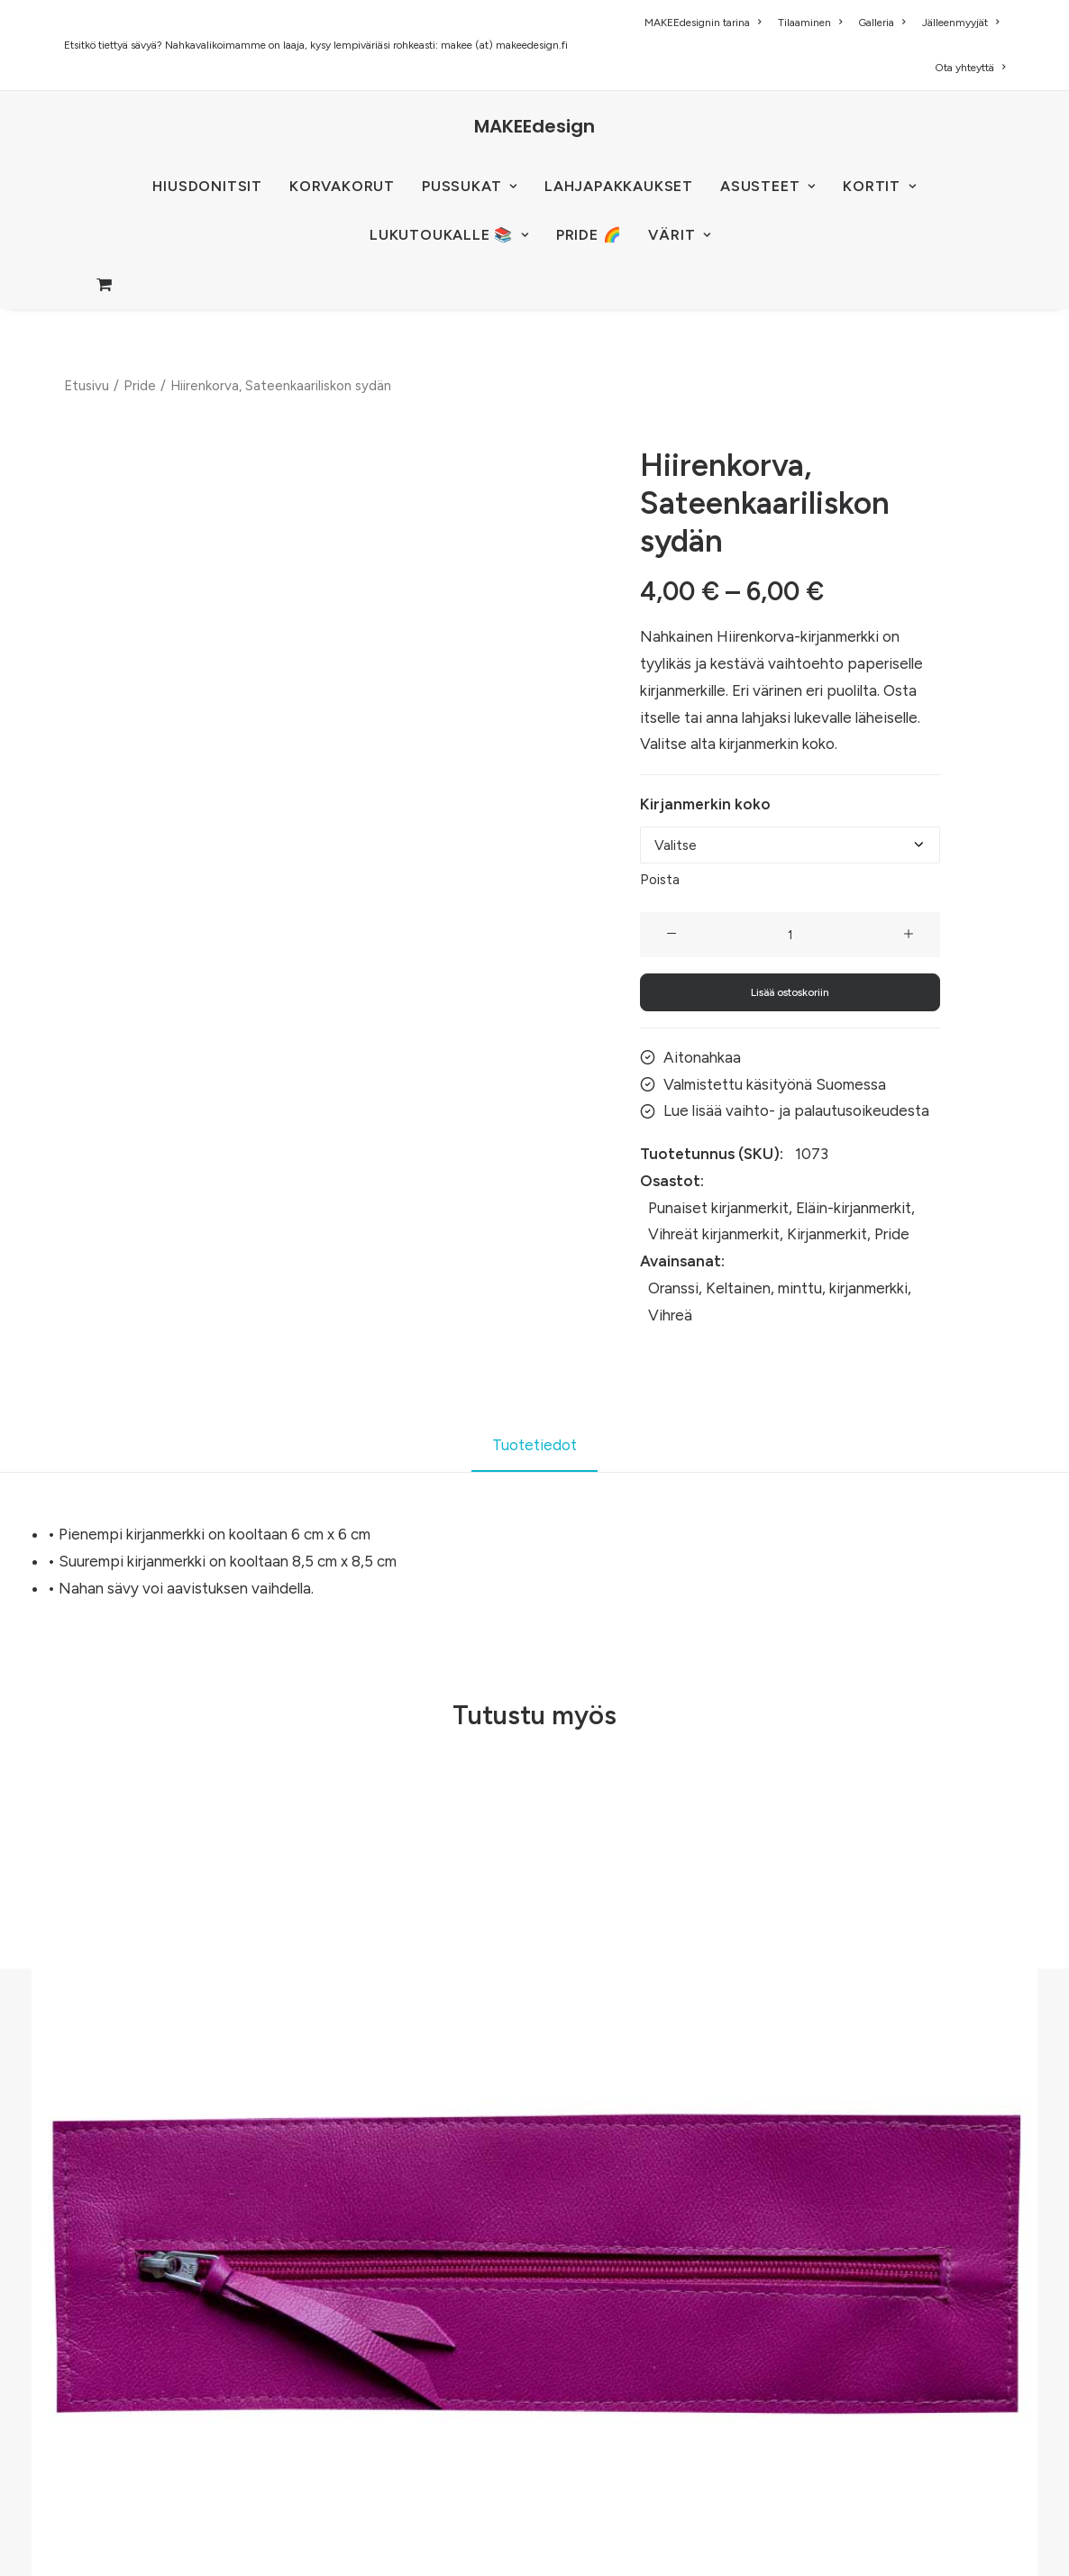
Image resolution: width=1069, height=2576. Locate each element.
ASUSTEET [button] (768, 186)
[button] (671, 934)
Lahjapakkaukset (618, 186)
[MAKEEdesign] (534, 126)
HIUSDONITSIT (207, 186)
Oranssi (673, 1288)
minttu (800, 1288)
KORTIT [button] (879, 186)
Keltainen (738, 1288)
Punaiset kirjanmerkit (718, 1207)
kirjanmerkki (868, 1288)
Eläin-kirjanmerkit (853, 1207)
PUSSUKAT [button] (469, 186)
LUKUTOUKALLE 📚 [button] (449, 234)
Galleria (881, 22)
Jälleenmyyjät (960, 22)
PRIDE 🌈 (589, 234)
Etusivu (86, 386)
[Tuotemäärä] (790, 934)
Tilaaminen (810, 22)
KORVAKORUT (342, 186)
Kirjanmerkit (827, 1234)
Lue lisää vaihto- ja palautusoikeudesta (796, 1110)
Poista (660, 880)
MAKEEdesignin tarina (702, 22)
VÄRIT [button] (679, 234)
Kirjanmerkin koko (705, 804)
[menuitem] (705, 22)
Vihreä (670, 1314)
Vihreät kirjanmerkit (714, 1234)
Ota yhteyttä (970, 67)
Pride (139, 386)
